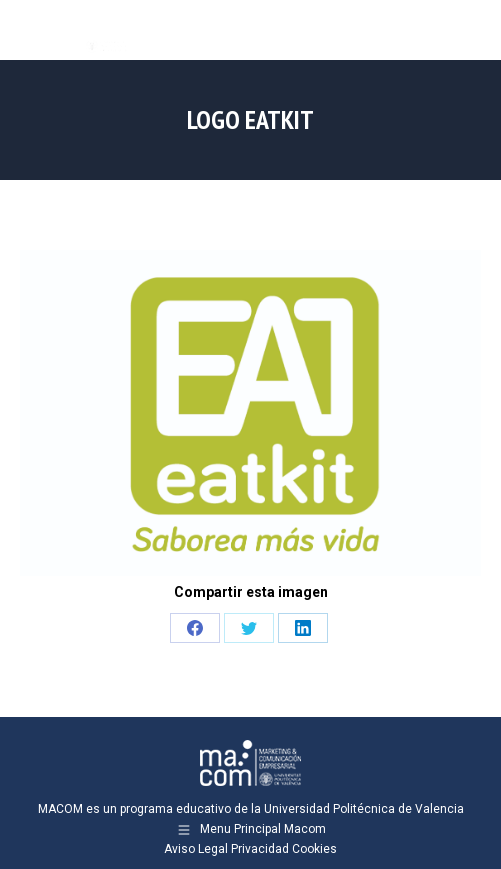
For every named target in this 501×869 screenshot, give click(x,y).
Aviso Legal (196, 849)
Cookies (314, 849)
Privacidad (260, 849)
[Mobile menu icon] (469, 30)
